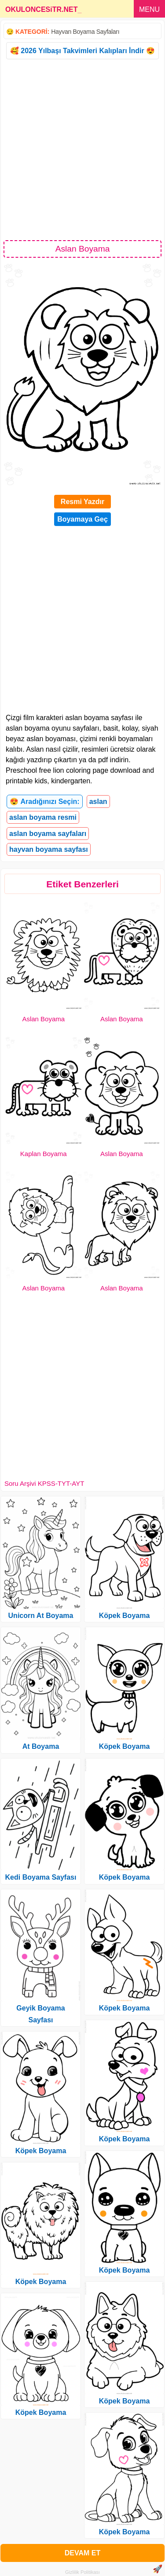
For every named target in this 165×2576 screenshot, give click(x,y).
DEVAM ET (82, 2553)
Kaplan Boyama (43, 1153)
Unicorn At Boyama (40, 1615)
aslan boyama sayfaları (47, 833)
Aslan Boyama (43, 1019)
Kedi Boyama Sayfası (41, 1877)
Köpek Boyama (40, 2150)
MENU (149, 9)
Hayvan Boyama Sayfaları (85, 31)
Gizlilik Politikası (82, 2572)
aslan (98, 801)
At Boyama (40, 1746)
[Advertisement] (82, 149)
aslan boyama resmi (43, 817)
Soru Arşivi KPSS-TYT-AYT (44, 1483)
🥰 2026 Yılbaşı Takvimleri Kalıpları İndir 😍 (82, 50)
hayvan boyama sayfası (48, 849)
